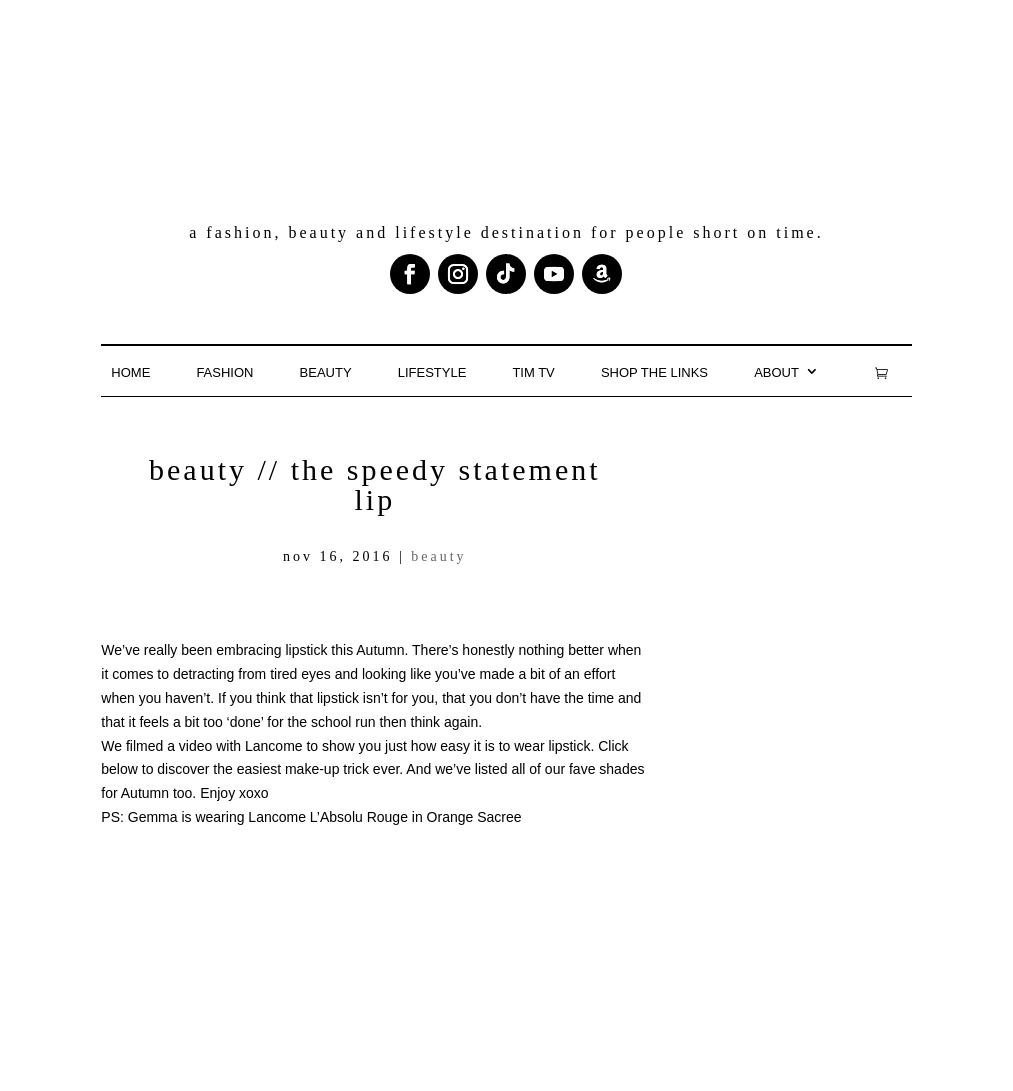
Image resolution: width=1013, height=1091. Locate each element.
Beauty (326, 372)
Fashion (224, 372)
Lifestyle (432, 372)
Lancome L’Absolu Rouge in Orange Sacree (384, 817)
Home (130, 372)
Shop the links (654, 372)
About (776, 372)
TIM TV (533, 372)
